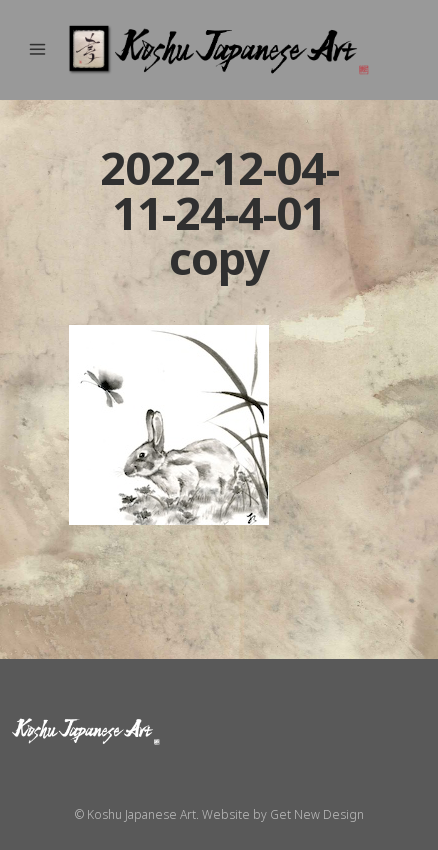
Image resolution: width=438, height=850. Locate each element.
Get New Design (317, 814)
